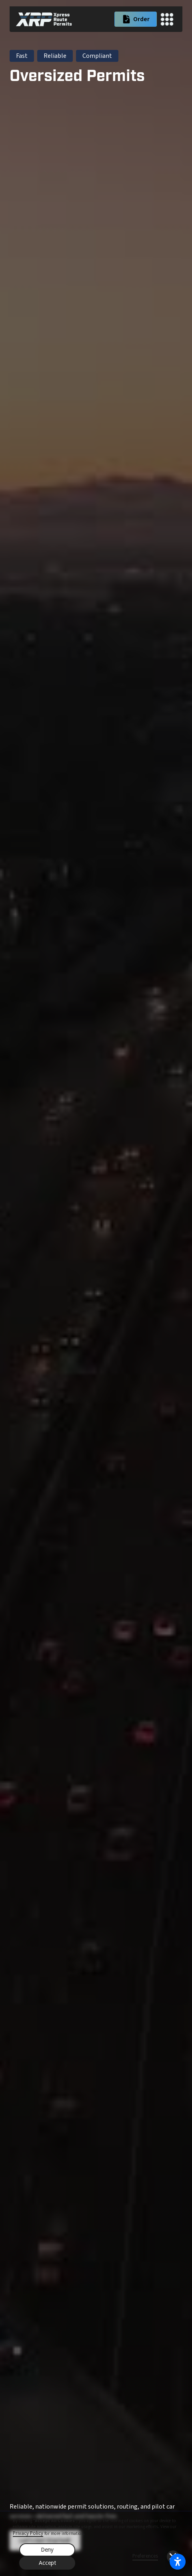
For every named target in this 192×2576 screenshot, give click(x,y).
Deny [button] (47, 2549)
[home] (44, 19)
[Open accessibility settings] (178, 2562)
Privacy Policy (28, 2533)
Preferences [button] (145, 2556)
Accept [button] (47, 2563)
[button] (167, 19)
